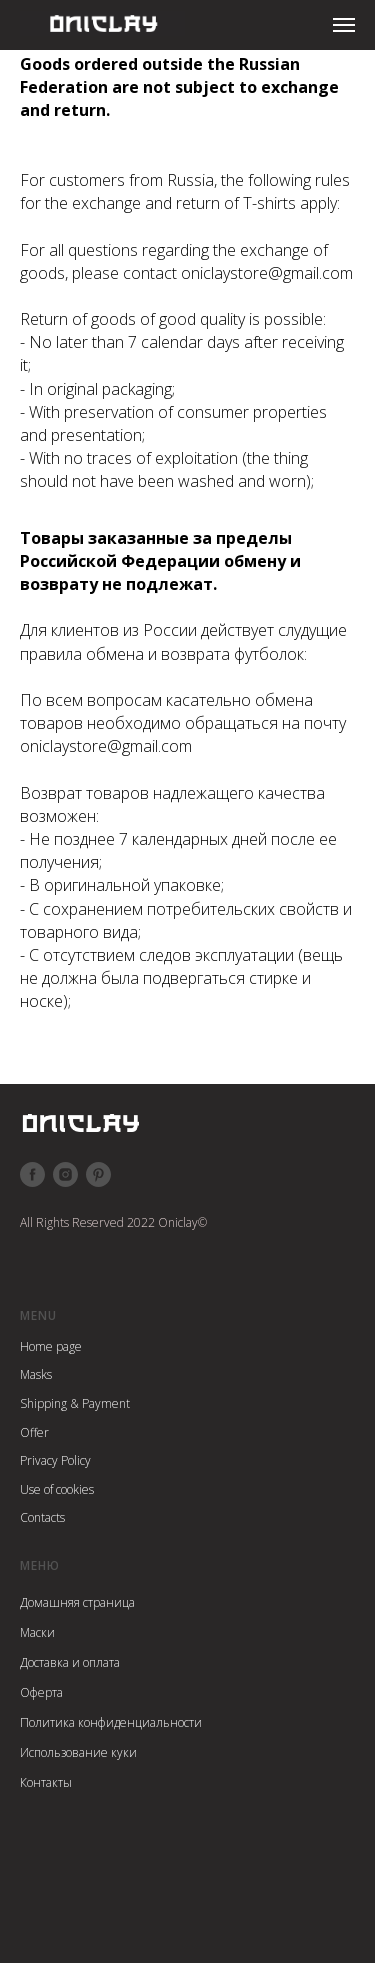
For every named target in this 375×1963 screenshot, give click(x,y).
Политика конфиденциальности (111, 1722)
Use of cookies (57, 1489)
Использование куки (78, 1752)
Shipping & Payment (75, 1403)
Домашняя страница (77, 1602)
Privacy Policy (55, 1460)
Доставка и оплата (70, 1662)
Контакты (46, 1782)
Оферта (41, 1692)
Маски (37, 1632)
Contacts (42, 1517)
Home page (51, 1346)
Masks (36, 1374)
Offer (34, 1432)
